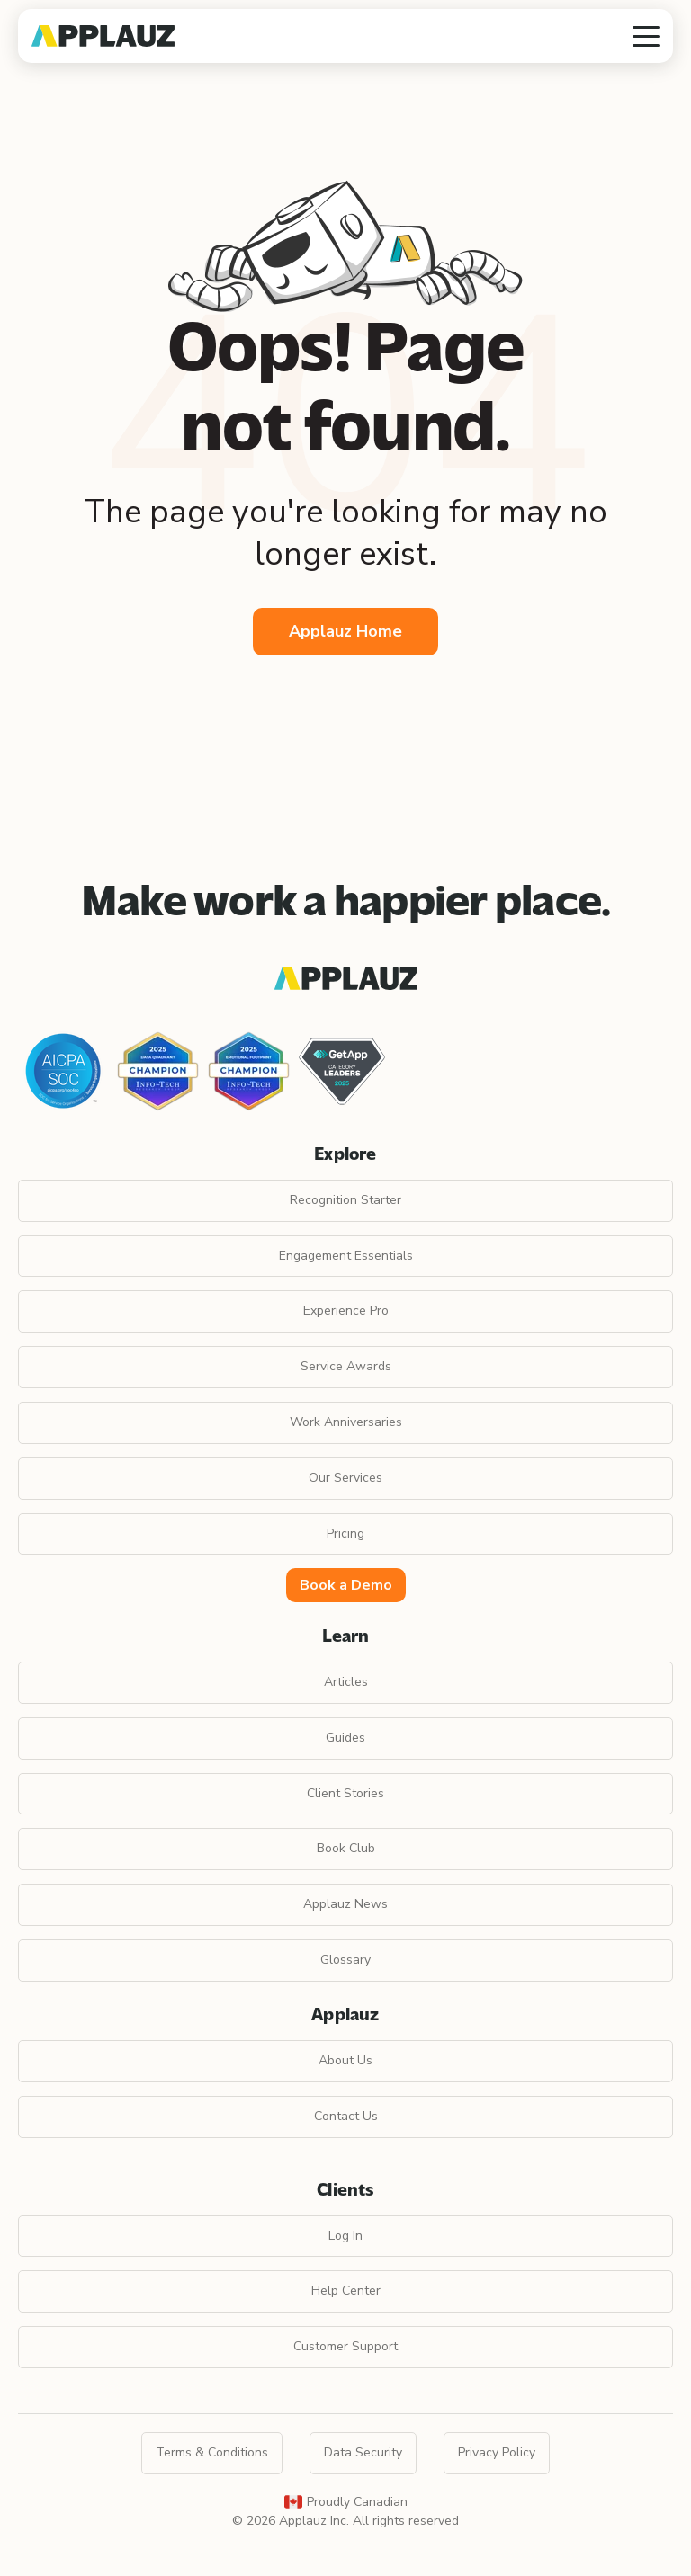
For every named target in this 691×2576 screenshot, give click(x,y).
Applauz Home (345, 631)
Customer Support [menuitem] (345, 2346)
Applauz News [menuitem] (345, 1903)
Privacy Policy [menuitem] (496, 2452)
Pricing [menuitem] (345, 1533)
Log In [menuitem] (345, 2235)
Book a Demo (346, 1585)
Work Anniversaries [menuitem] (346, 1422)
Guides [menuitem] (345, 1737)
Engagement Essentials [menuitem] (346, 1255)
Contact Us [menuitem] (346, 2116)
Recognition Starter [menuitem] (345, 1199)
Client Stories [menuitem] (345, 1793)
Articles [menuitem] (346, 1681)
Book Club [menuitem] (346, 1848)
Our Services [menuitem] (345, 1477)
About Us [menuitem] (345, 2060)
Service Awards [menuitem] (346, 1366)
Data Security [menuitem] (363, 2452)
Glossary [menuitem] (345, 1959)
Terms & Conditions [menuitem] (212, 2452)
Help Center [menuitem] (346, 2290)
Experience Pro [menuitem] (346, 1310)
